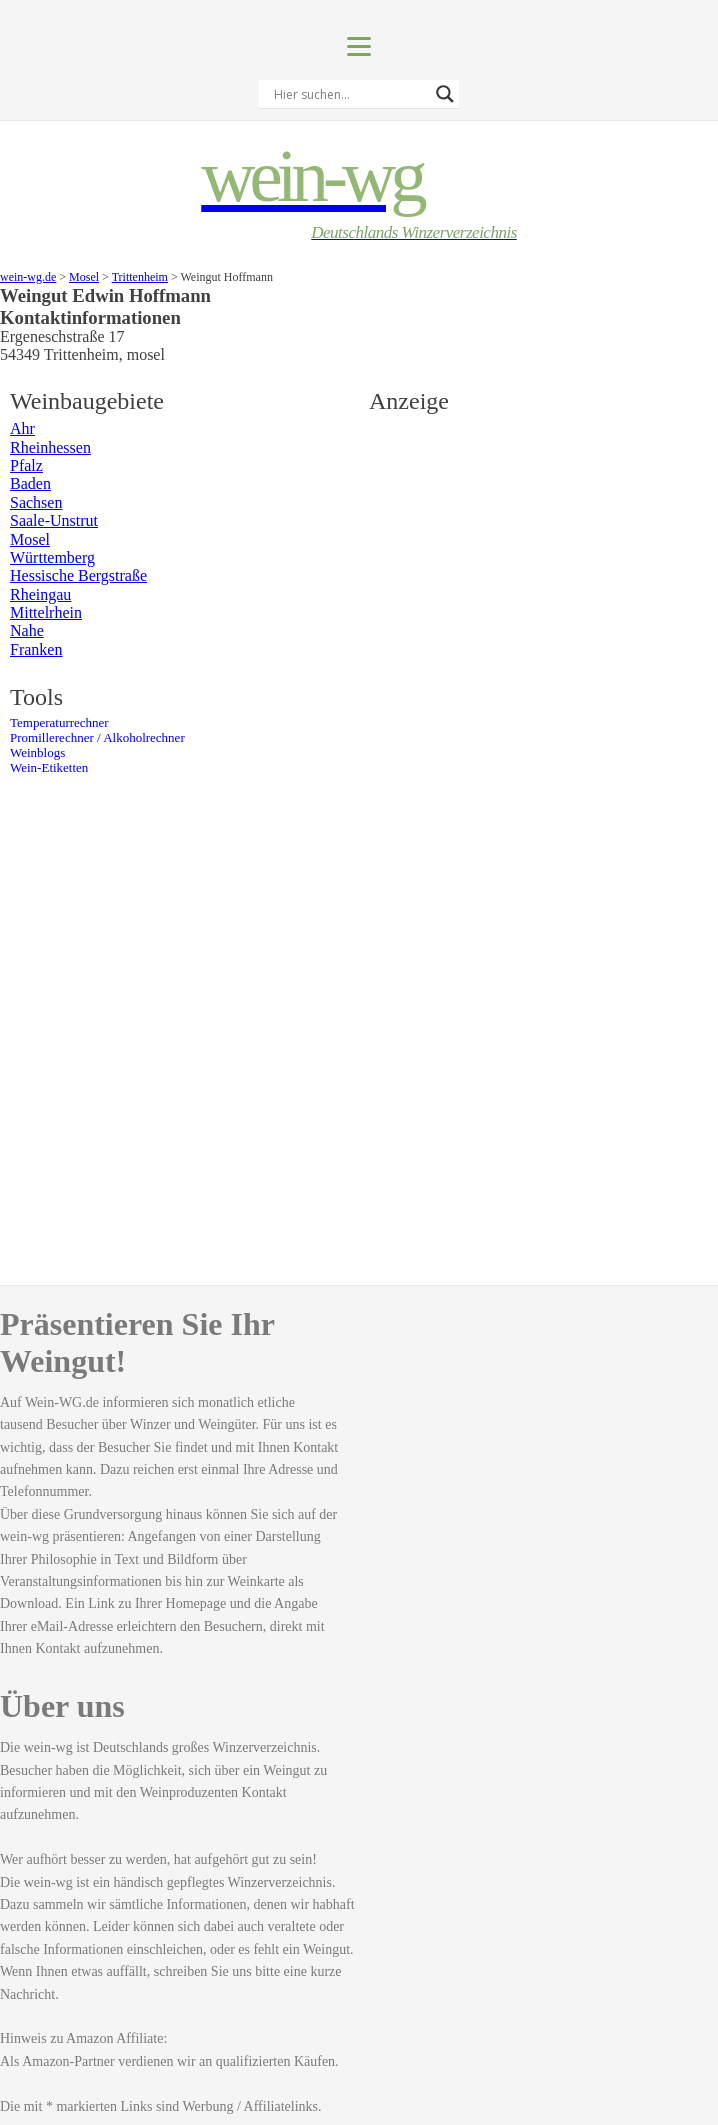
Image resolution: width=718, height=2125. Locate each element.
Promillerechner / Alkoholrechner (97, 738)
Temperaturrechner (59, 723)
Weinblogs (37, 753)
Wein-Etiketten (49, 768)
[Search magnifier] (445, 94)
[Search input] (350, 94)
